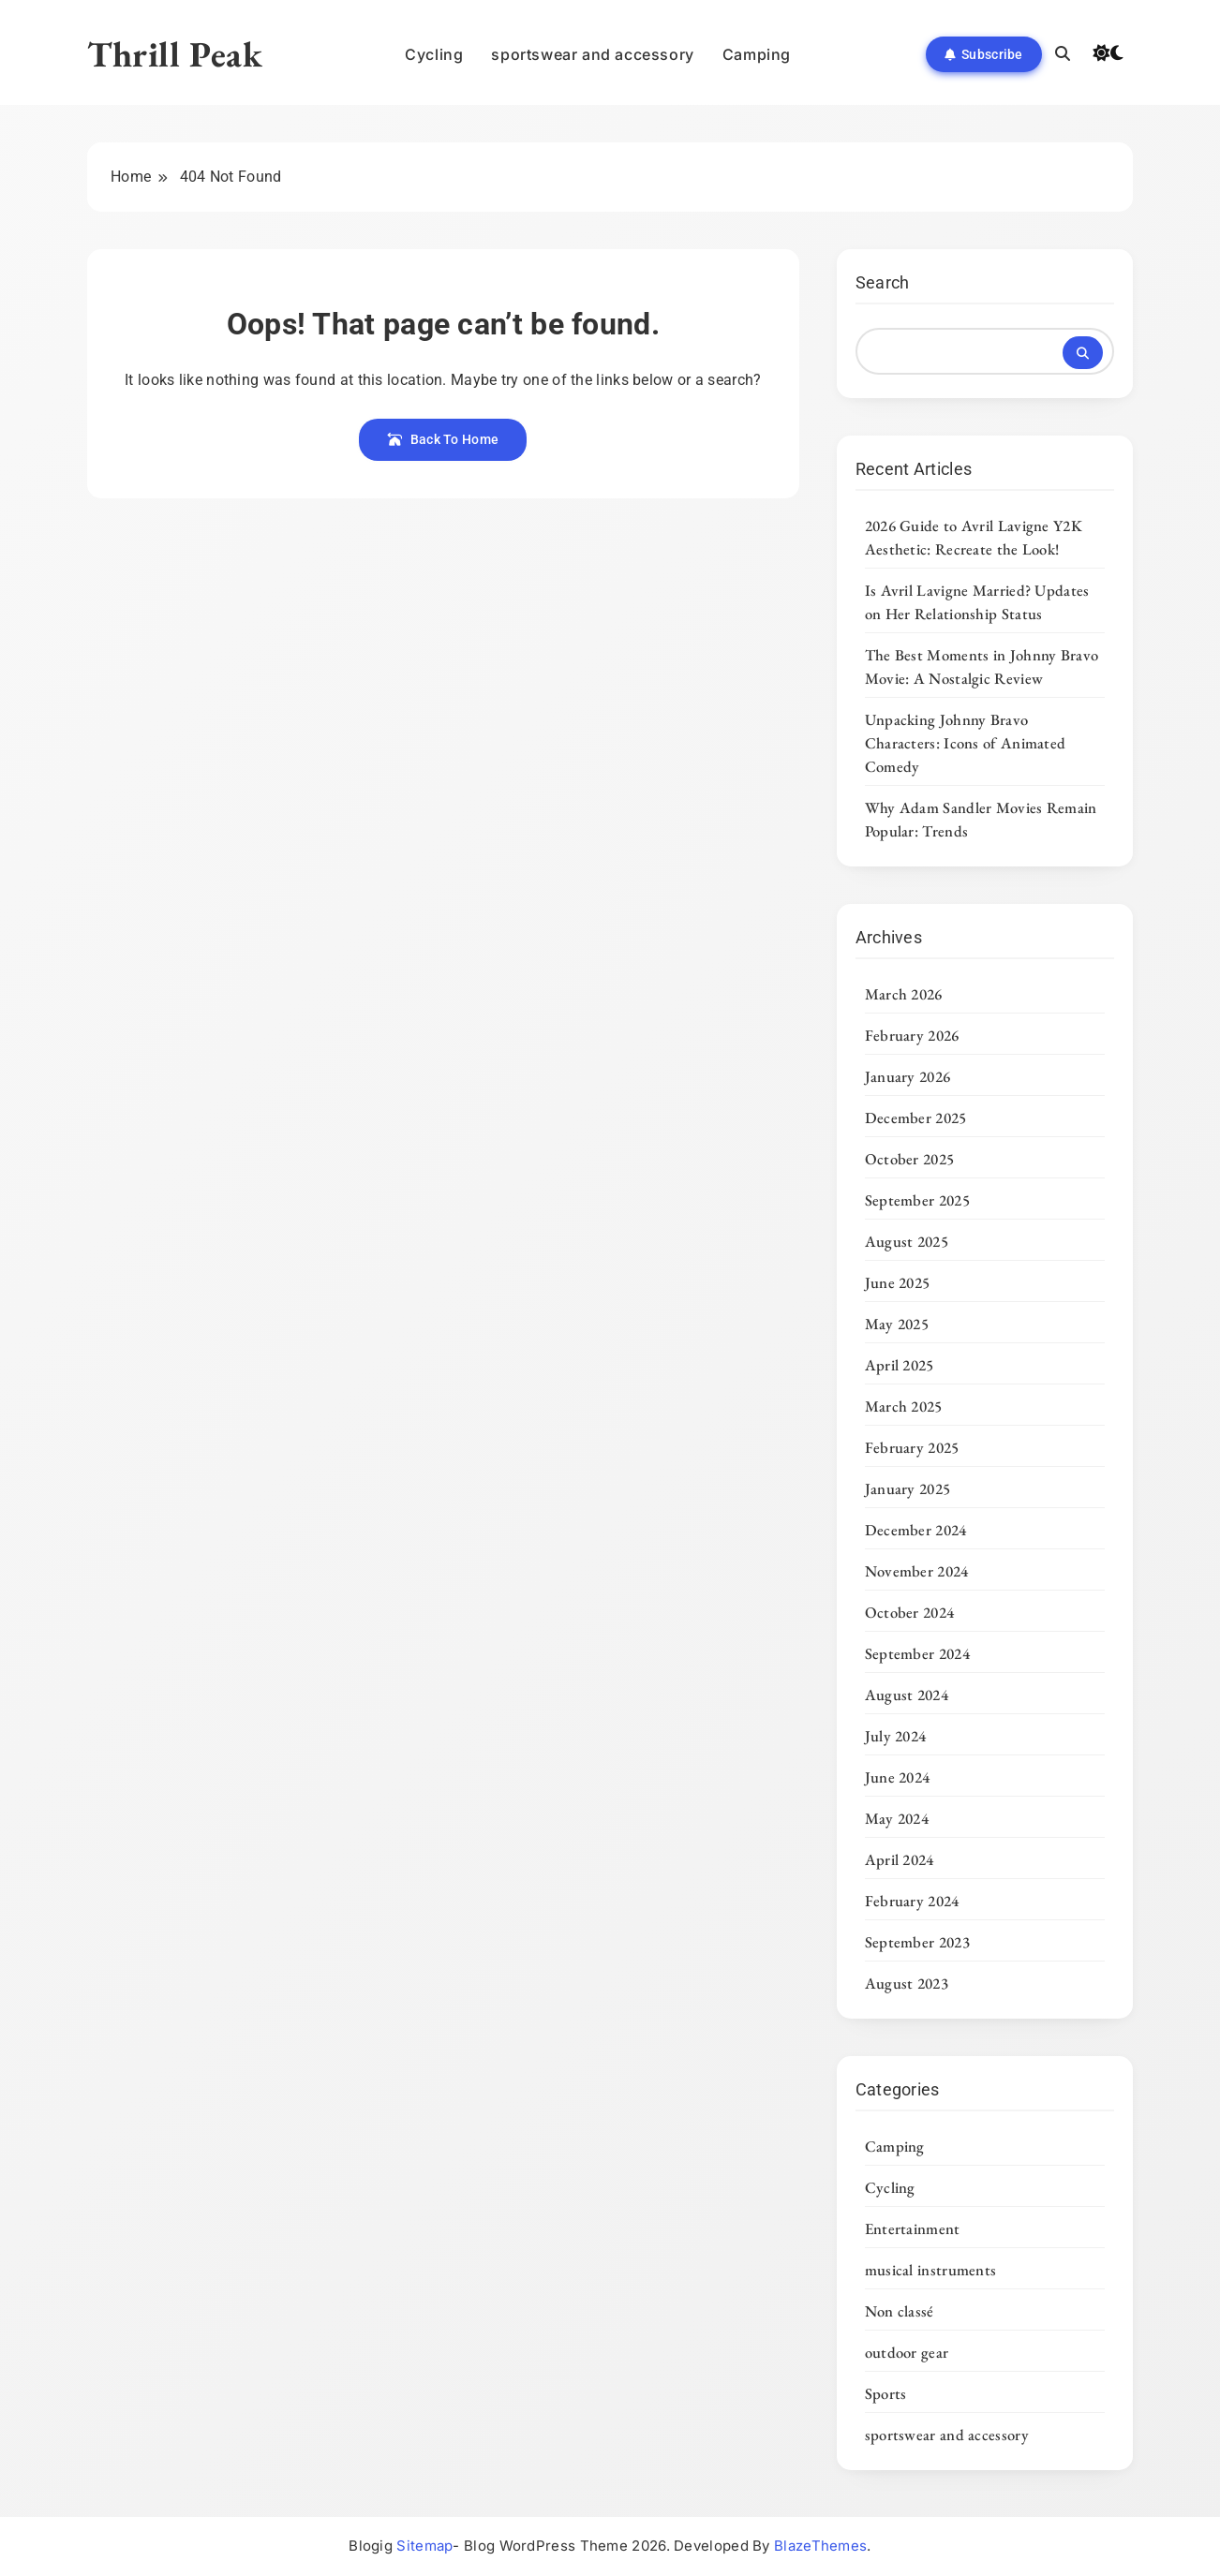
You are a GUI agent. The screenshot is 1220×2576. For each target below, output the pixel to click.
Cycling (434, 54)
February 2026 (912, 1035)
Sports (886, 2393)
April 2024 (899, 1859)
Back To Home (442, 439)
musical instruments (931, 2269)
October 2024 (910, 1612)
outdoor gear (907, 2352)
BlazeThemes (820, 2545)
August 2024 (906, 1694)
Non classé (899, 2311)
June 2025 (897, 1282)
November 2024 (917, 1571)
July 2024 (896, 1735)
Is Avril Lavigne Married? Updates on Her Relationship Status (977, 602)
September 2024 (917, 1653)
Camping (756, 54)
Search (882, 282)
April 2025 (899, 1365)
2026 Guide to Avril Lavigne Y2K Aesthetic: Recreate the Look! (973, 537)
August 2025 (906, 1241)
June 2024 (897, 1777)
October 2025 (910, 1158)
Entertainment (912, 2228)
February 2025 (912, 1447)
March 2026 (904, 994)
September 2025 (917, 1200)
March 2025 (904, 1406)
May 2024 (897, 1818)
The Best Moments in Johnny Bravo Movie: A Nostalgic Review (982, 666)
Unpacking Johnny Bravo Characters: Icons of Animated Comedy (965, 743)
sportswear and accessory (592, 54)
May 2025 (897, 1323)
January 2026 (908, 1076)
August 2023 (906, 1983)
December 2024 (916, 1529)
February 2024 (912, 1900)
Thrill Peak (175, 54)
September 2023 (917, 1942)
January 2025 (908, 1488)
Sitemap (424, 2545)
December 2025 (916, 1117)
